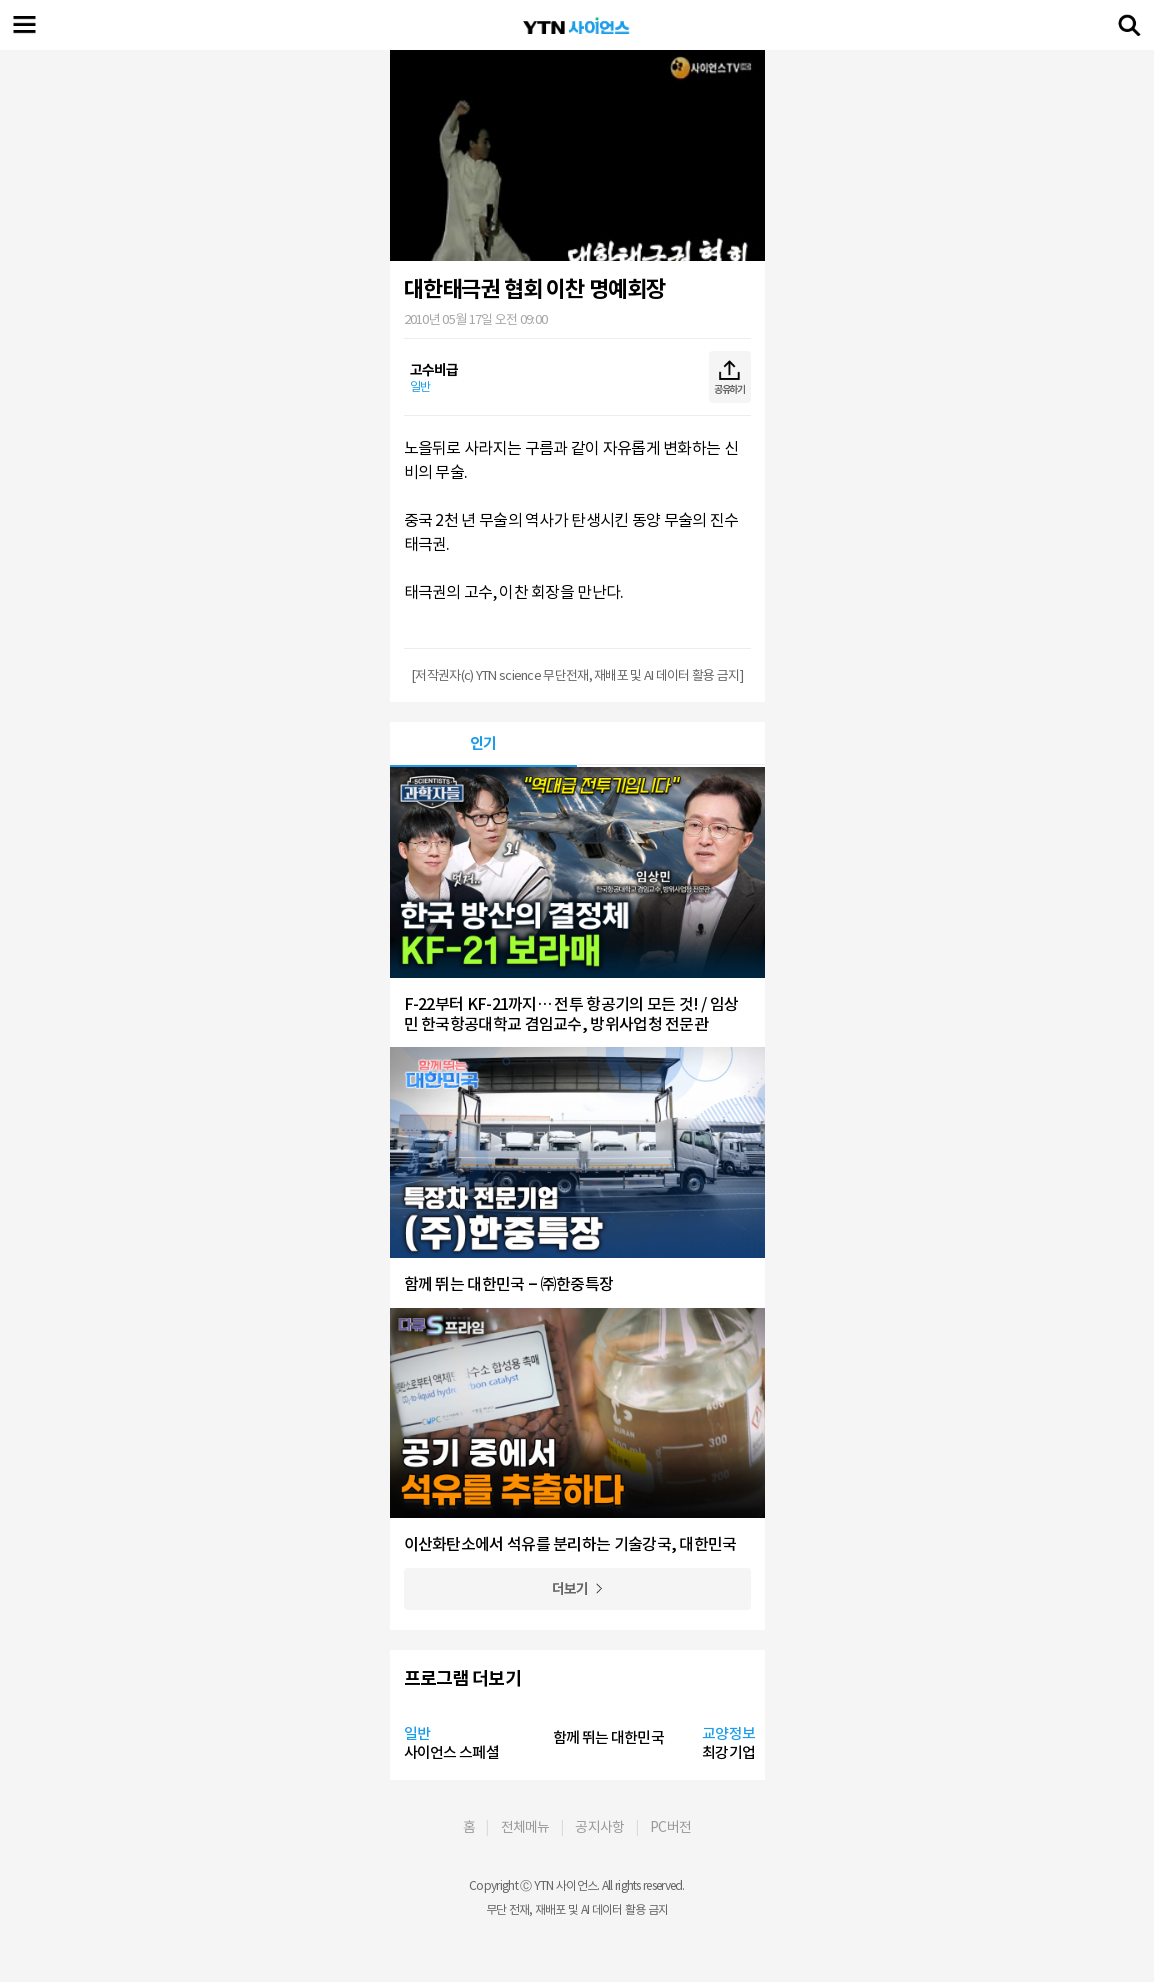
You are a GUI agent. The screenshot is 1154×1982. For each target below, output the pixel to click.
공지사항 (599, 1827)
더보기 (570, 1589)
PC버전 (670, 1827)
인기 (483, 743)
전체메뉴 (525, 1827)
